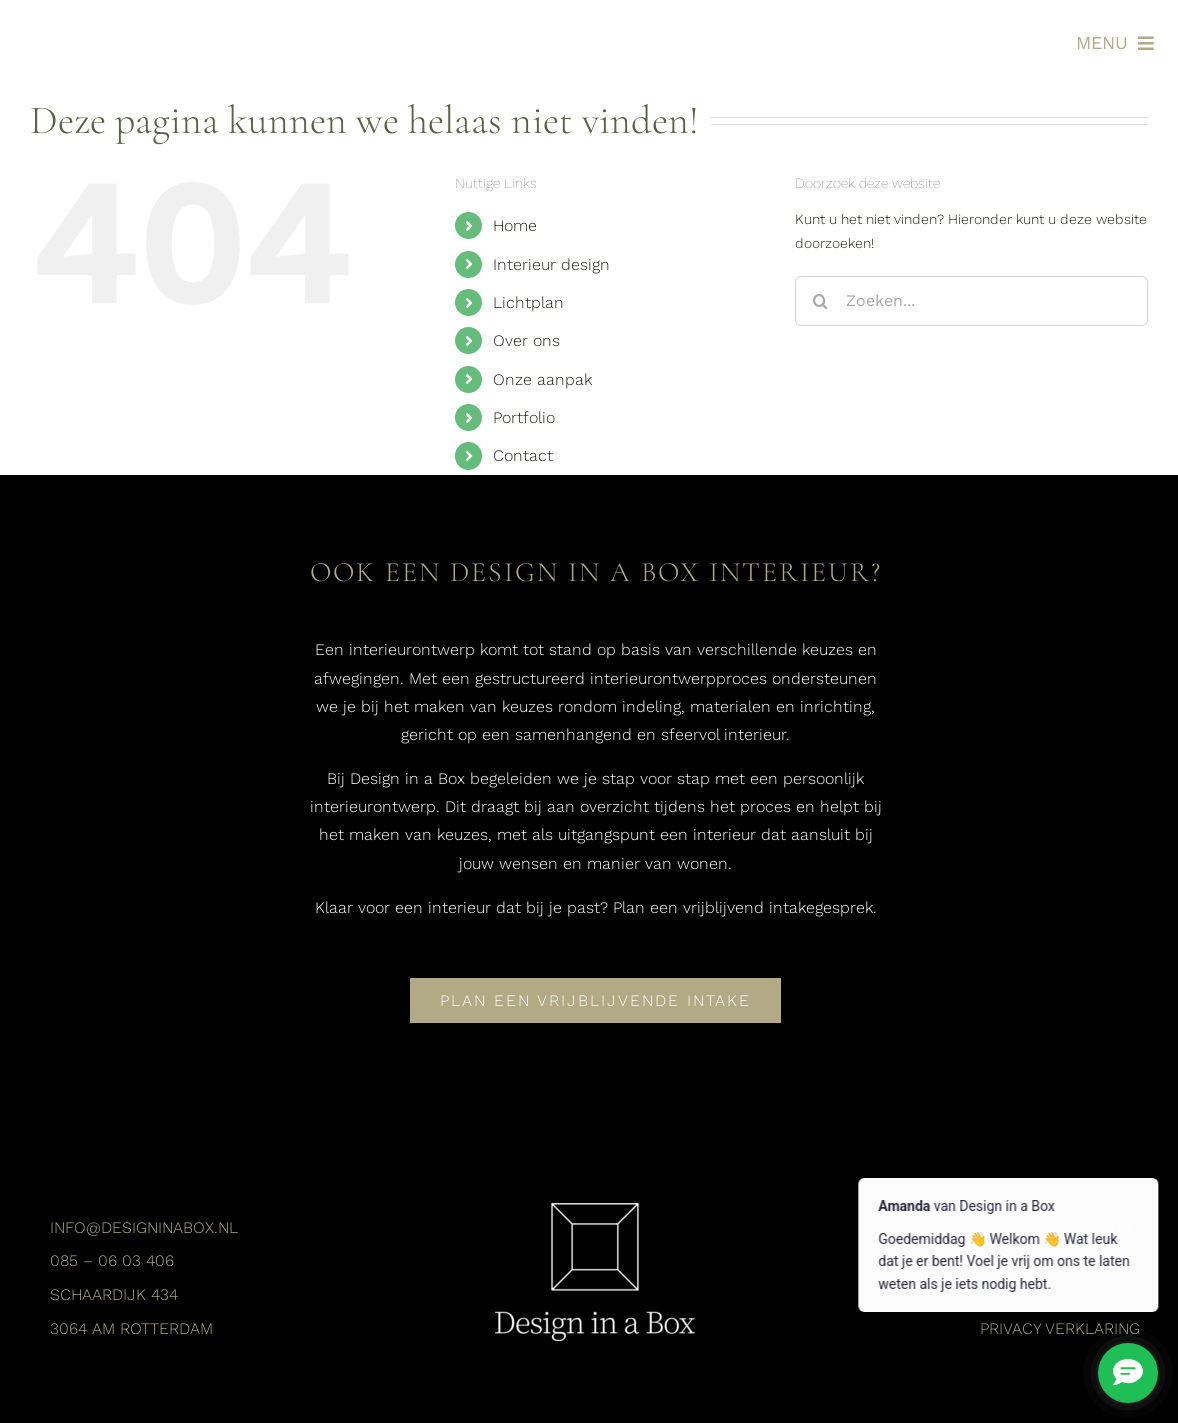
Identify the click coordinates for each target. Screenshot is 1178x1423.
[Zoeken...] (971, 301)
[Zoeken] (820, 301)
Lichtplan (528, 302)
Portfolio (524, 417)
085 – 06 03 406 (112, 1260)
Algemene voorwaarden (1036, 1294)
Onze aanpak (542, 379)
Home (515, 225)
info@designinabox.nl (144, 1227)
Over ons (526, 340)
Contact (523, 455)
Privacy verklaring (1060, 1328)
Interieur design (551, 264)
